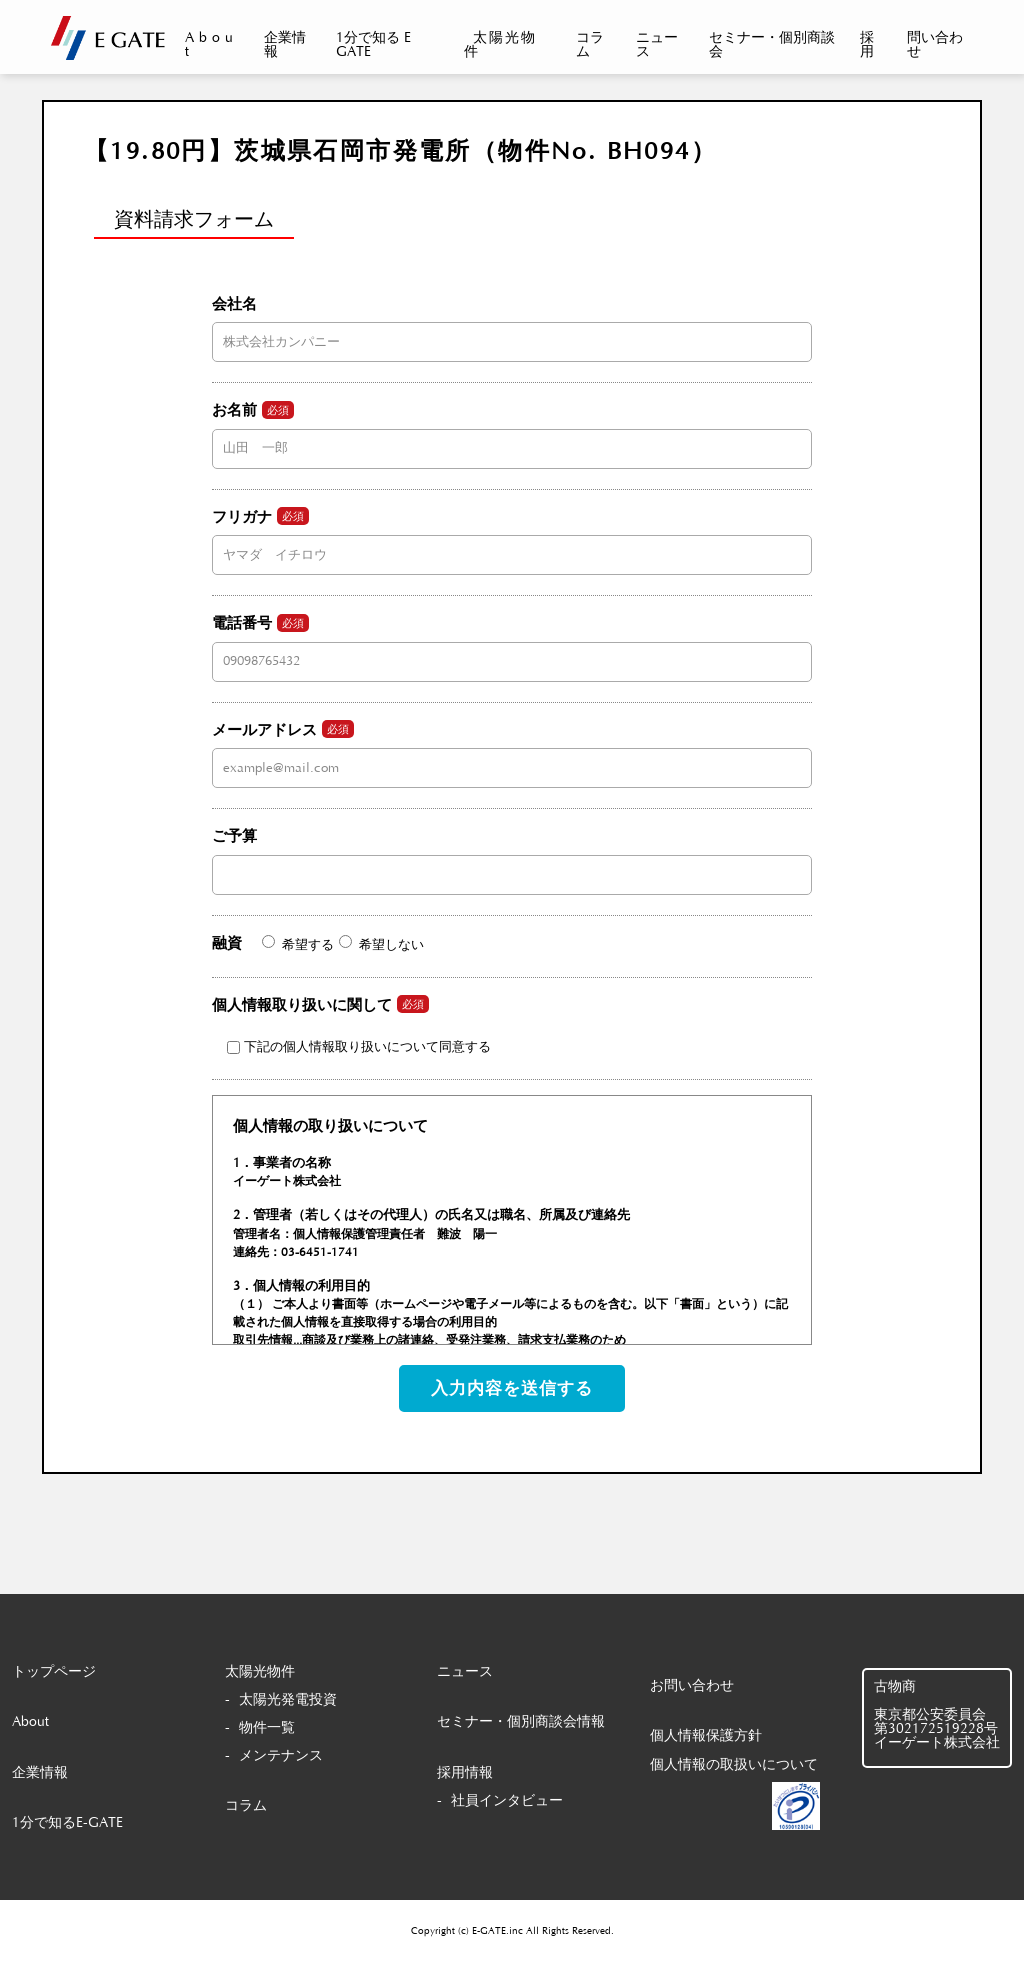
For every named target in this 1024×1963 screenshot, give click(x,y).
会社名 (512, 323)
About (211, 45)
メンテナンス (281, 1756)
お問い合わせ (692, 1686)
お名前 (512, 428)
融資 (318, 943)
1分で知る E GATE (373, 45)
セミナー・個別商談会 (772, 45)
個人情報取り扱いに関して (351, 1024)
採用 (867, 45)
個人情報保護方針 (706, 1736)
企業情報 (285, 45)
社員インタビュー (507, 1801)
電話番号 (512, 641)
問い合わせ (935, 45)
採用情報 (465, 1773)
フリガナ (512, 534)
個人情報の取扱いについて (734, 1765)
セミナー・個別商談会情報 (521, 1722)
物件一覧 (267, 1728)
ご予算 (512, 855)
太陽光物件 (500, 45)
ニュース (657, 45)
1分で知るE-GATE (67, 1823)
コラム (590, 45)
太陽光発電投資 (288, 1700)
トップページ (54, 1672)
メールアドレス (512, 747)
